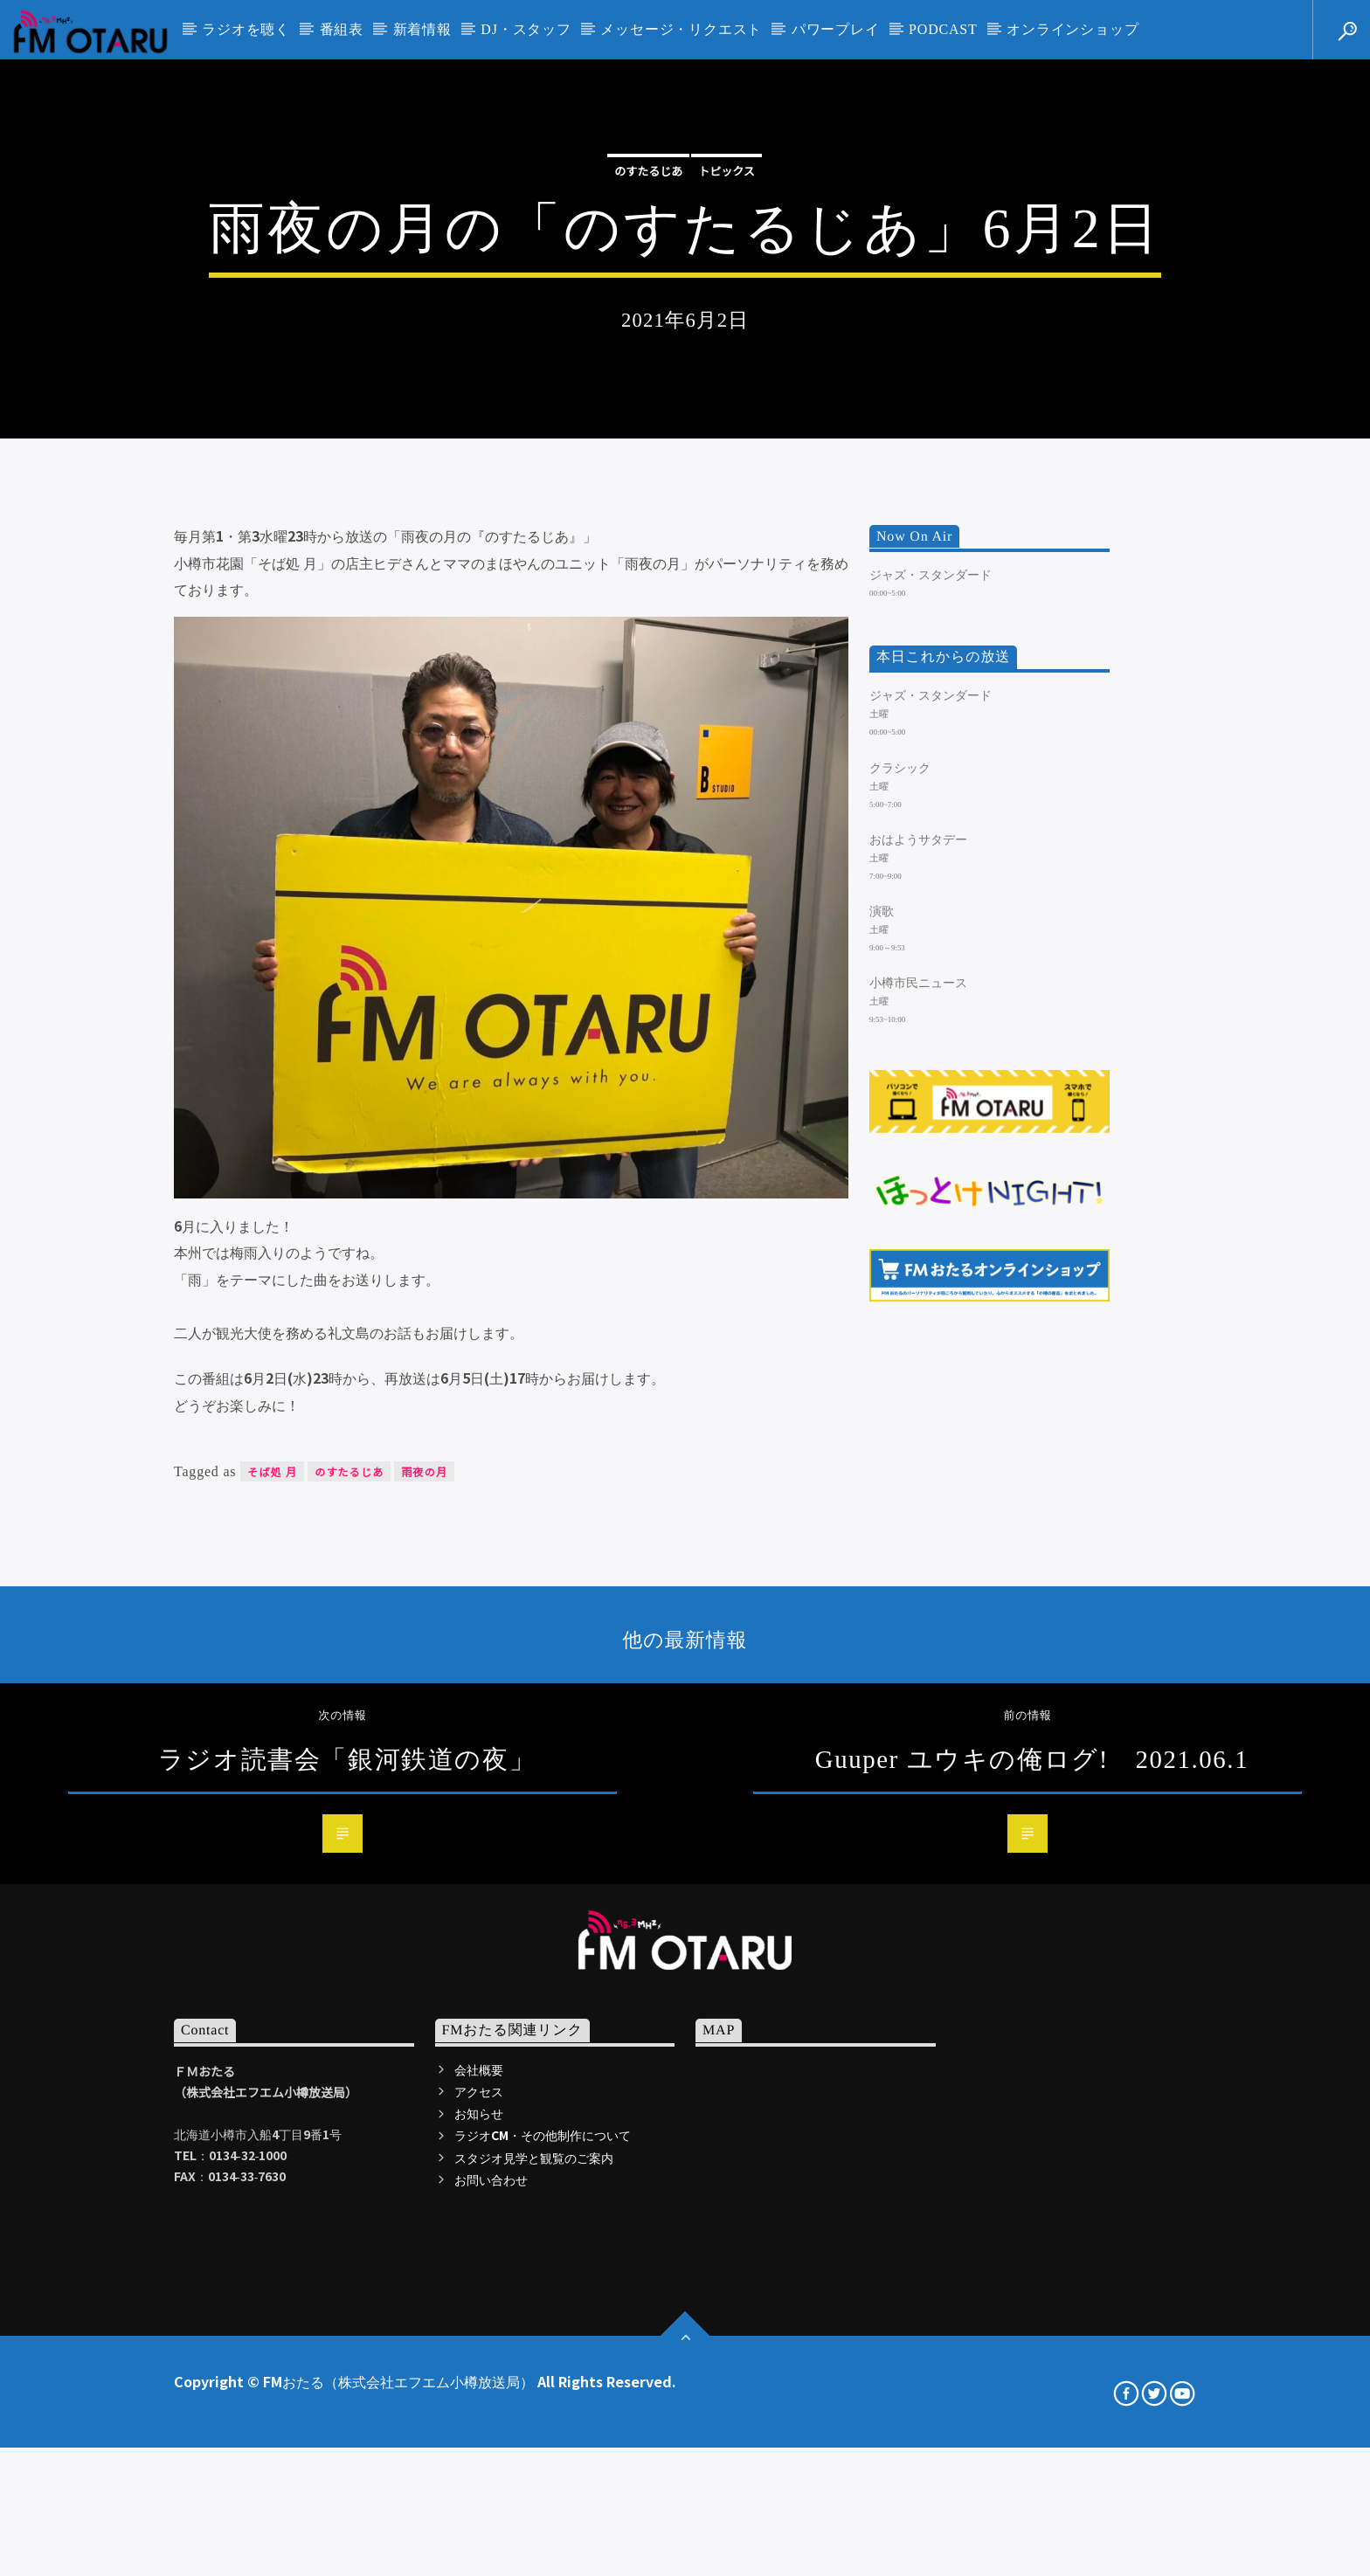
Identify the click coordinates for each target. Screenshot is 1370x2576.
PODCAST (943, 29)
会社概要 (478, 2542)
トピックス (726, 385)
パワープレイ (836, 29)
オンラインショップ (1072, 29)
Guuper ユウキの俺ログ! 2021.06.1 (1032, 2232)
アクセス (478, 2564)
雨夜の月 (424, 1944)
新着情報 (422, 29)
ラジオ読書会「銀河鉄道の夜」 (347, 2232)
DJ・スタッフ (526, 29)
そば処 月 (272, 1944)
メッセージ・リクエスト (681, 29)
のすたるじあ (648, 385)
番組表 (341, 29)
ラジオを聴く (246, 29)
